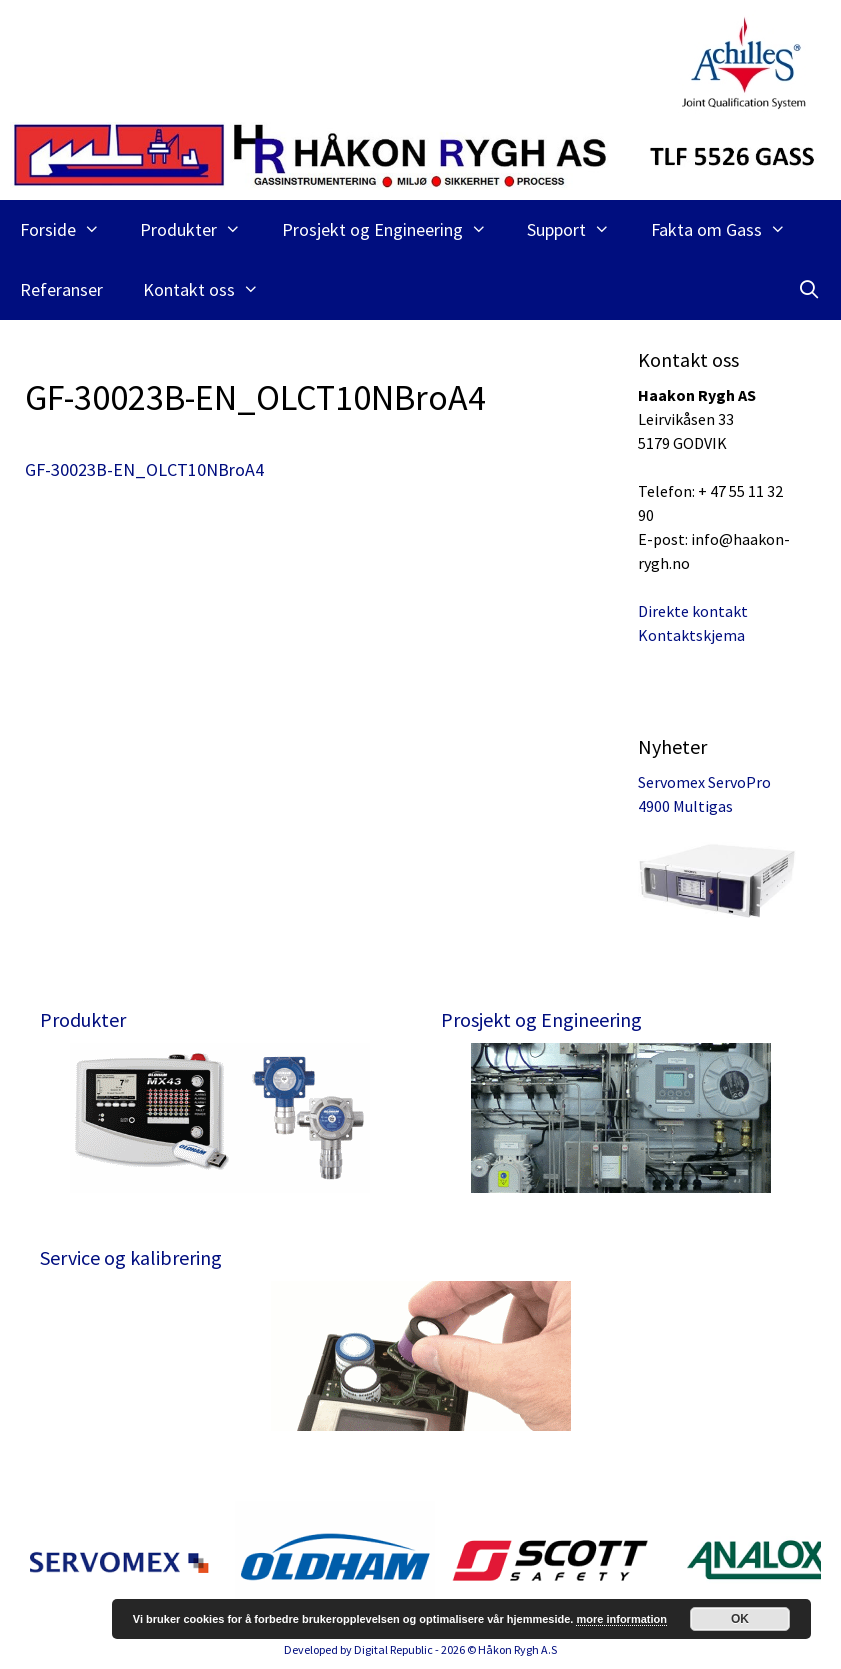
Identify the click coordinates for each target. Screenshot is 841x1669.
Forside (70, 230)
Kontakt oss (211, 290)
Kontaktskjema (691, 635)
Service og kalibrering (131, 1257)
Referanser (61, 289)
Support (578, 230)
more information (621, 1619)
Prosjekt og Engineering (394, 230)
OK (740, 1619)
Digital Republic (393, 1649)
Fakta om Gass (728, 230)
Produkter (200, 230)
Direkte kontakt (693, 611)
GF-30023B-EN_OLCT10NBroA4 (144, 469)
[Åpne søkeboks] (809, 290)
